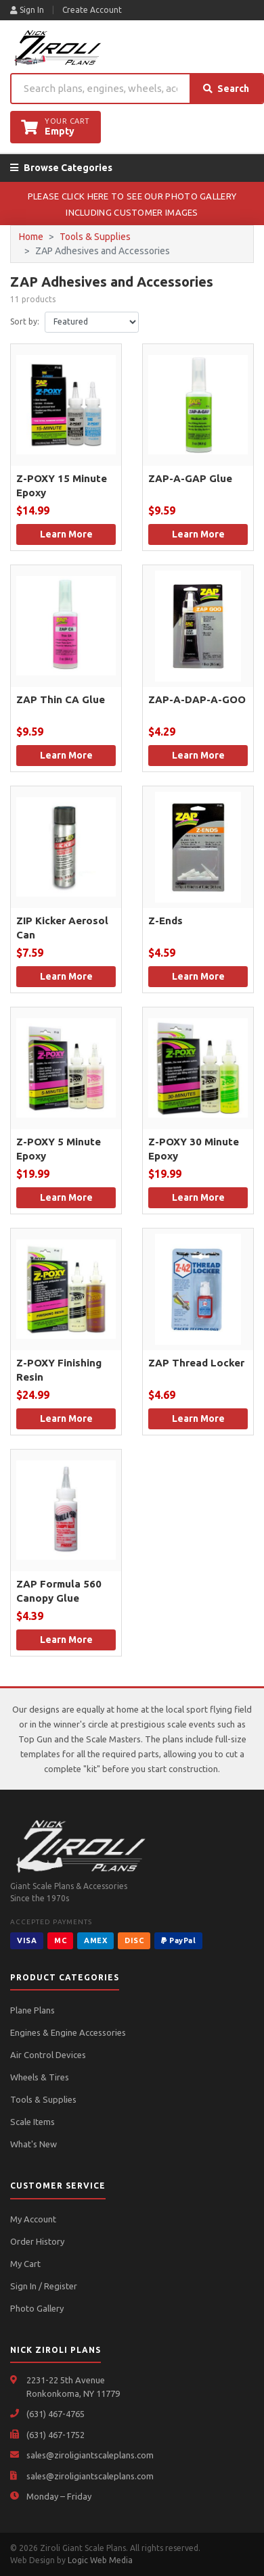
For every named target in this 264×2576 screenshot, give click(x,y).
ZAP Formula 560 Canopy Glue (59, 1591)
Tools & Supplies (95, 236)
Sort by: (24, 321)
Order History (37, 2241)
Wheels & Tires (39, 2077)
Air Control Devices (48, 2054)
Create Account (92, 9)
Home (31, 236)
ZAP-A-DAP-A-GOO (197, 699)
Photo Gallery (37, 2308)
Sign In (27, 9)
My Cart (25, 2263)
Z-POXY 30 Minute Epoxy (193, 1149)
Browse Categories (61, 167)
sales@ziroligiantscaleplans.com (90, 2455)
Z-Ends (165, 920)
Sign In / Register (43, 2286)
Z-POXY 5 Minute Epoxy (58, 1149)
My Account (33, 2219)
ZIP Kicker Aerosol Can (62, 927)
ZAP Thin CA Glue (60, 699)
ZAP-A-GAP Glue (190, 478)
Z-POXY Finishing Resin (59, 1370)
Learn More (66, 534)
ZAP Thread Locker (196, 1362)
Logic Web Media (100, 2560)
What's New (33, 2144)
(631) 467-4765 (55, 2413)
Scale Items (32, 2121)
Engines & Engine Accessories (68, 2032)
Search (226, 88)
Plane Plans (32, 2010)
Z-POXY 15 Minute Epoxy (61, 485)
